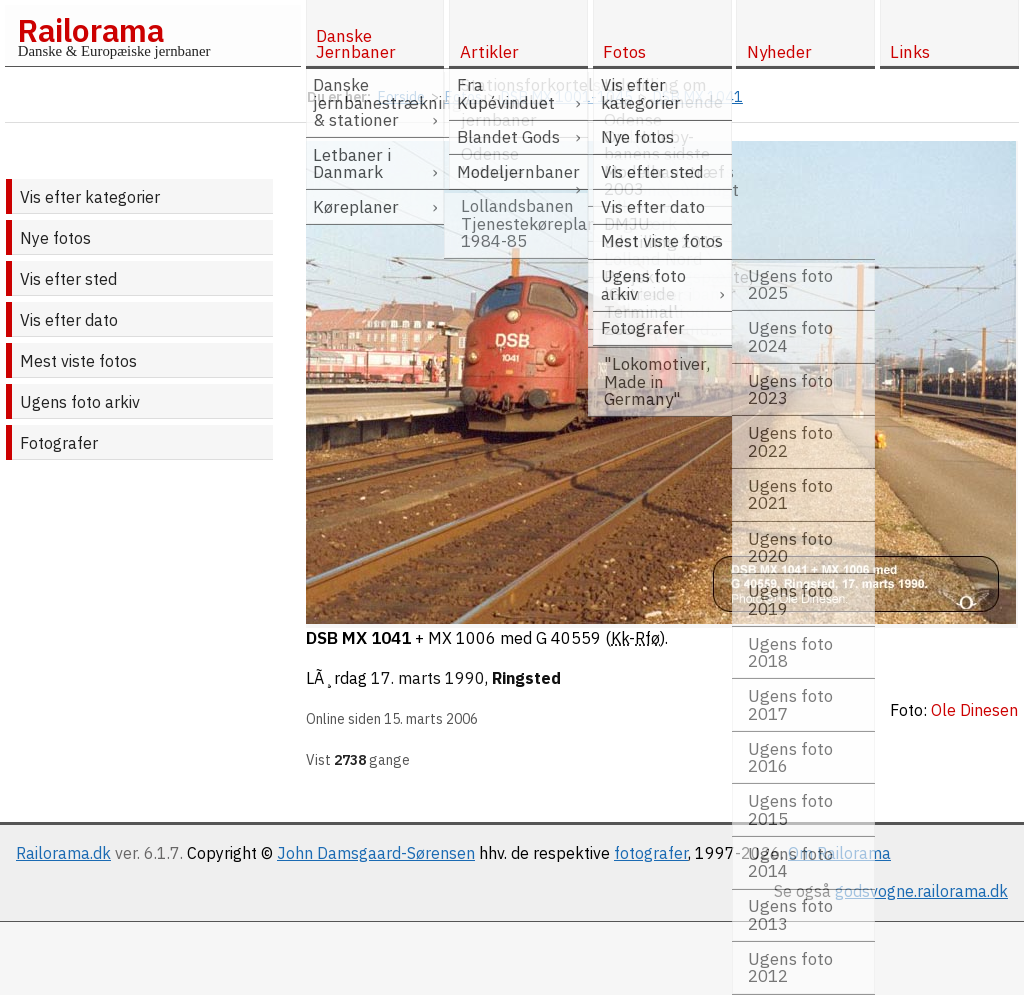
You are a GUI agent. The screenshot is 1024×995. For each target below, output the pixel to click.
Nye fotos (55, 238)
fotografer (651, 853)
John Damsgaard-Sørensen (376, 853)
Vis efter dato (69, 320)
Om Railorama (839, 853)
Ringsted (526, 678)
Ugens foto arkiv (80, 402)
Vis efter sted (68, 279)
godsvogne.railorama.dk (921, 891)
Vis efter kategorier (90, 197)
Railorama (90, 30)
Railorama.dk (63, 853)
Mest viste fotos (78, 361)
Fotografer (59, 443)
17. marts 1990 (428, 678)
